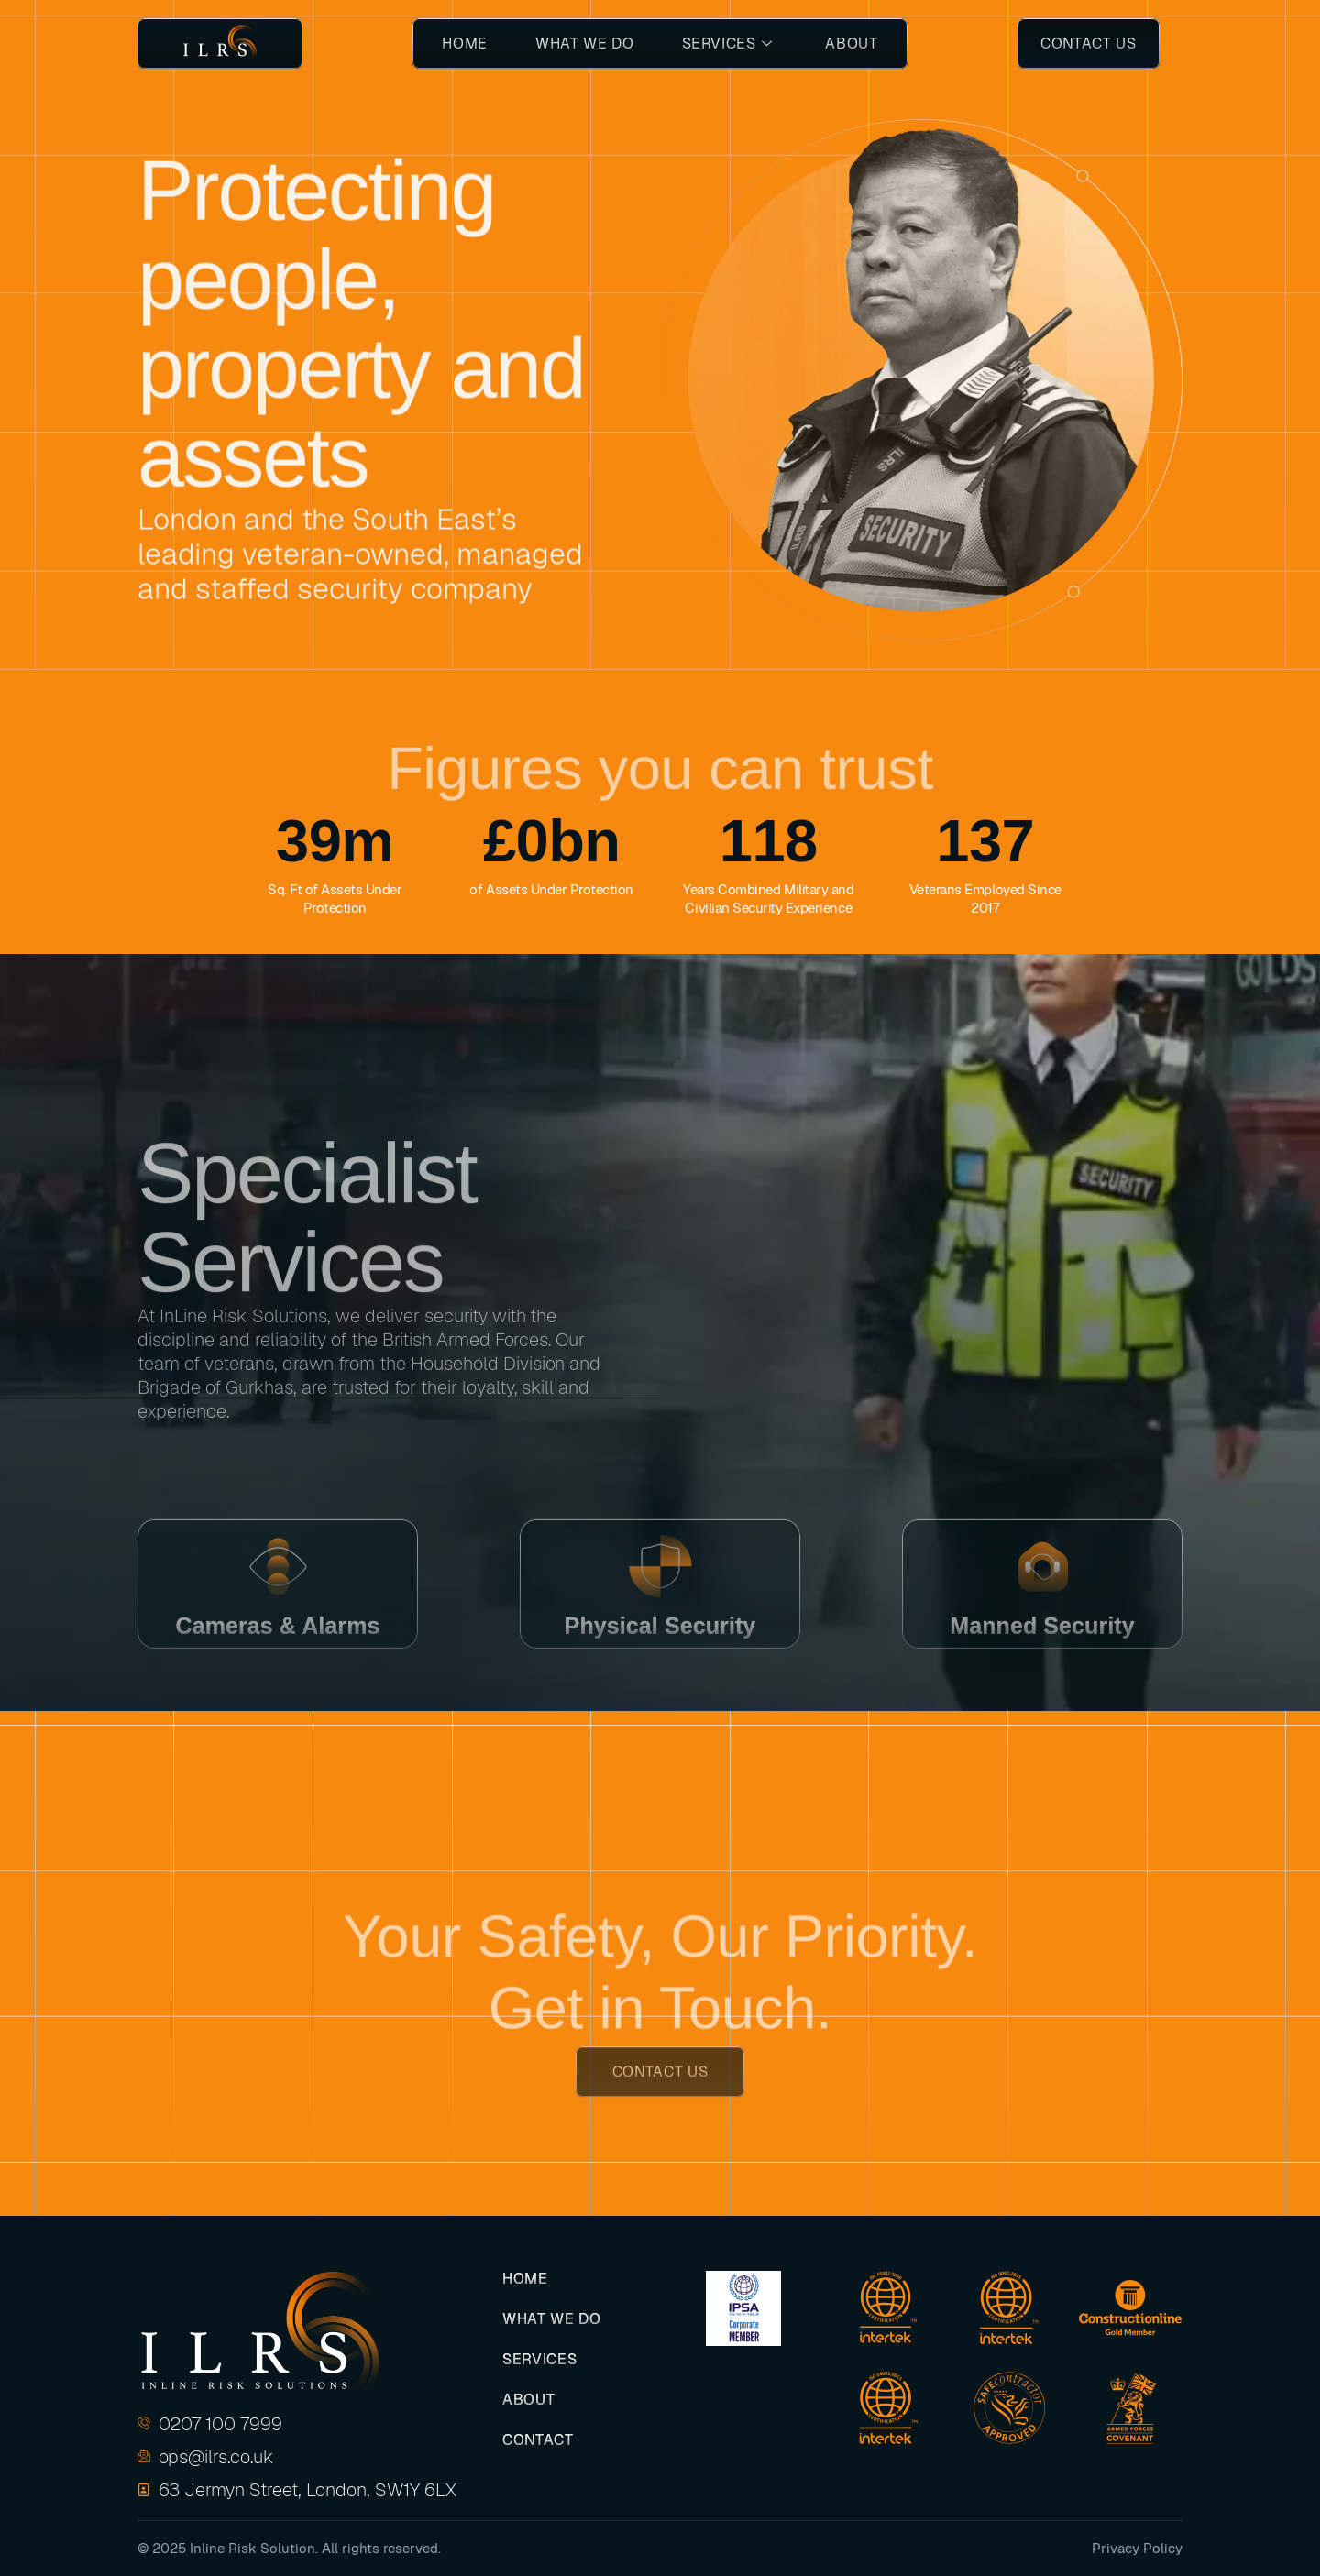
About (851, 43)
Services (727, 43)
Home (465, 43)
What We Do (584, 43)
